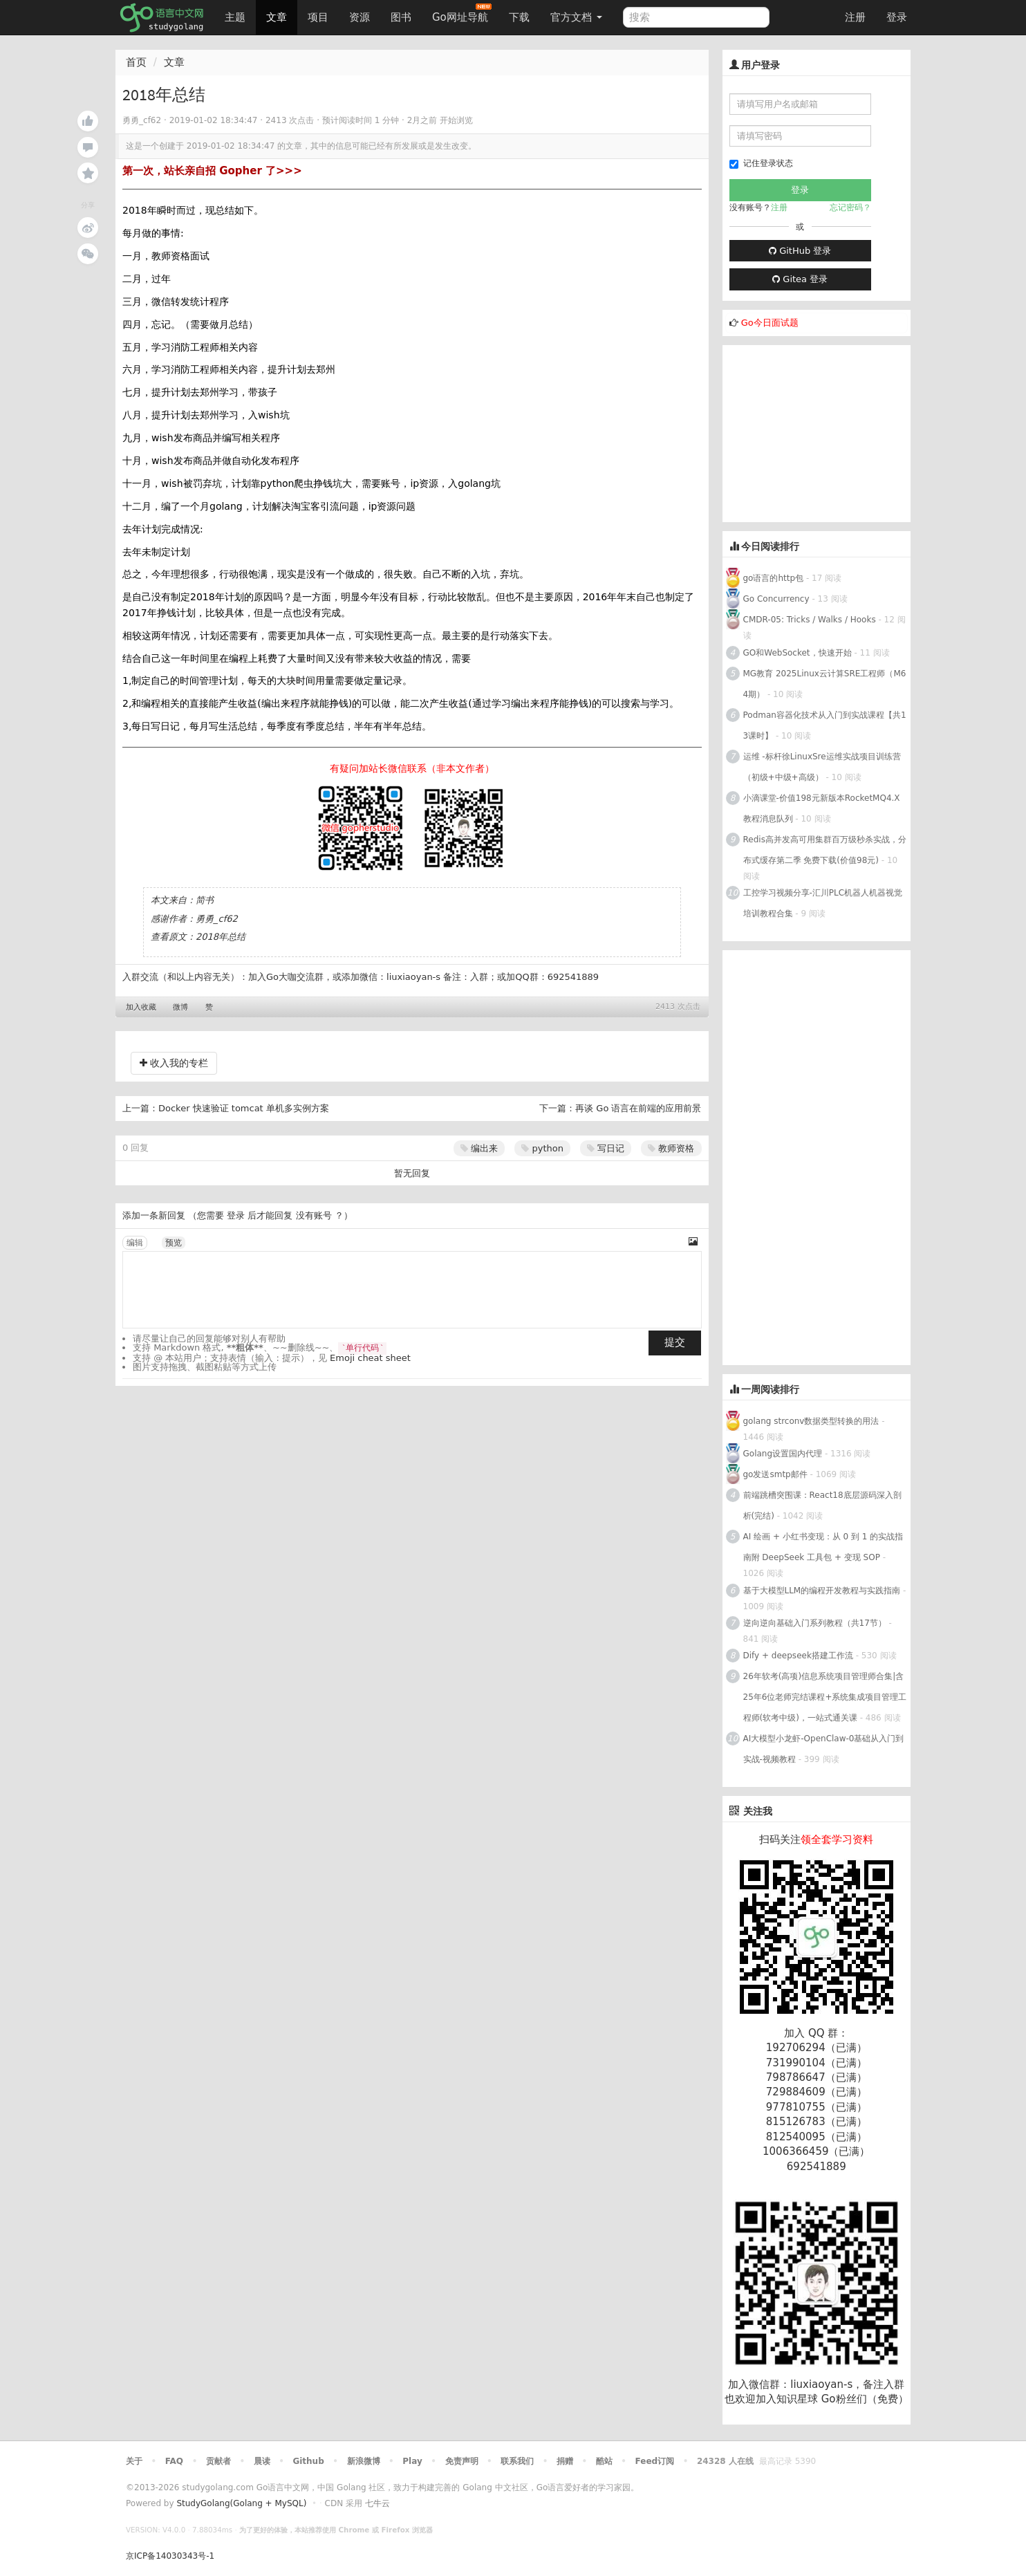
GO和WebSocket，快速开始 (797, 653)
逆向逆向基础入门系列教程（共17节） (814, 1623)
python (542, 1148)
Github (308, 2461)
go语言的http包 (773, 578)
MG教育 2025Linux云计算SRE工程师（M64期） (824, 684)
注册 (855, 17)
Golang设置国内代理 (783, 1453)
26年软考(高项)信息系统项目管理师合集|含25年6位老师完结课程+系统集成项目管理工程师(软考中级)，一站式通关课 (825, 1697)
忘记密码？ (850, 207)
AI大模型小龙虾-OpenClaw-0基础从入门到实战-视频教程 (823, 1749)
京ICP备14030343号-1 (170, 2556)
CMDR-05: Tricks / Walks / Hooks (809, 619)
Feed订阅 (655, 2461)
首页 (136, 62)
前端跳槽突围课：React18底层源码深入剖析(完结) (822, 1505)
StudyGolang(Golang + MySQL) (241, 2503)
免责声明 (461, 2461)
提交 (674, 1342)
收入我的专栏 (174, 1062)
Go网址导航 (462, 13)
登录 (896, 17)
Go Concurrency (776, 599)
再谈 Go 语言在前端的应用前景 (638, 1108)
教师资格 (671, 1148)
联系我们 (517, 2461)
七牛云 (377, 2503)
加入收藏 (141, 1007)
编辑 (135, 1243)
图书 (401, 17)
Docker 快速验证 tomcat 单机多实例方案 (243, 1108)
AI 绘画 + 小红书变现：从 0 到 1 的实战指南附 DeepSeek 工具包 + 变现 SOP (823, 1547)
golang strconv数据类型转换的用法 (811, 1421)
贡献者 (218, 2461)
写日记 (605, 1148)
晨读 (262, 2461)
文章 (276, 17)
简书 (205, 900)
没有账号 (314, 1215)
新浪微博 (363, 2461)
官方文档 (576, 17)
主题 (235, 17)
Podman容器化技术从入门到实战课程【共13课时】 (824, 725)
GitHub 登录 (800, 250)
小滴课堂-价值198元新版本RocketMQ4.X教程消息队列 (821, 808)
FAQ (174, 2461)
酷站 (604, 2461)
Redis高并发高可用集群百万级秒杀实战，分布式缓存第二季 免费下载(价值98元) (824, 850)
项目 (318, 17)
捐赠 (565, 2461)
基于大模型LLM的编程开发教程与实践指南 (822, 1590)
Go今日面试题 (770, 322)
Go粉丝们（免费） (864, 2399)
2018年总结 (220, 937)
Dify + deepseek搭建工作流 (798, 1655)
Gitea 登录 (800, 279)
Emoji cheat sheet (370, 1358)
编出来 (479, 1148)
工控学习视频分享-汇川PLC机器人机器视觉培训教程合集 (823, 903)
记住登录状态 (761, 163)
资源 (359, 17)
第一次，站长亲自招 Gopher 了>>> (212, 171)
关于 (134, 2461)
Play (412, 2461)
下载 (519, 17)
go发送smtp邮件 (775, 1474)
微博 (180, 1007)
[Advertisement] (826, 431)
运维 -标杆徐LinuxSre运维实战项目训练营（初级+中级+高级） (822, 767)
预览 (173, 1243)
